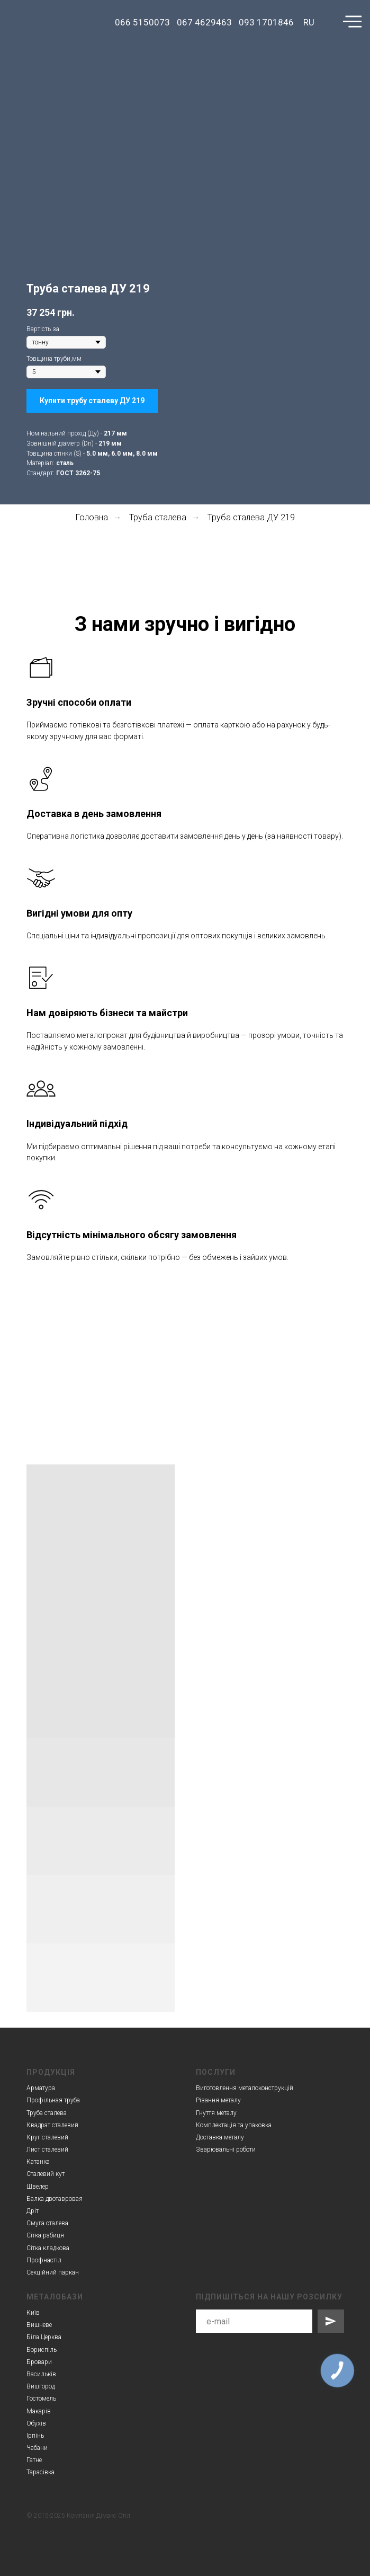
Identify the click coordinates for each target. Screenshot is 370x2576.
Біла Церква (43, 2337)
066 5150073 (142, 22)
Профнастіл (43, 2260)
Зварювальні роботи (226, 2149)
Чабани (37, 2447)
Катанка (38, 2161)
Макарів (38, 2411)
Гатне (34, 2460)
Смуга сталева (47, 2223)
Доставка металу (220, 2137)
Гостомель (41, 2398)
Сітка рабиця (45, 2235)
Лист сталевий (47, 2149)
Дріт (32, 2211)
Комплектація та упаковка (234, 2125)
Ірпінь (35, 2435)
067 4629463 (204, 22)
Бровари (39, 2362)
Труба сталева (157, 517)
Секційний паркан (52, 2272)
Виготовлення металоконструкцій (244, 2088)
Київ (33, 2312)
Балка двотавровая (54, 2198)
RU (308, 22)
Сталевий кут (45, 2174)
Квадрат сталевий (52, 2125)
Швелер (37, 2186)
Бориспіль (41, 2349)
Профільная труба (53, 2100)
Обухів (36, 2423)
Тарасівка (40, 2472)
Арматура (40, 2088)
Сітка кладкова (47, 2248)
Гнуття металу (216, 2113)
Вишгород (40, 2386)
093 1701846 (266, 22)
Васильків (41, 2374)
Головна (92, 517)
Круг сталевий (47, 2137)
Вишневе (39, 2325)
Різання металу (218, 2100)
